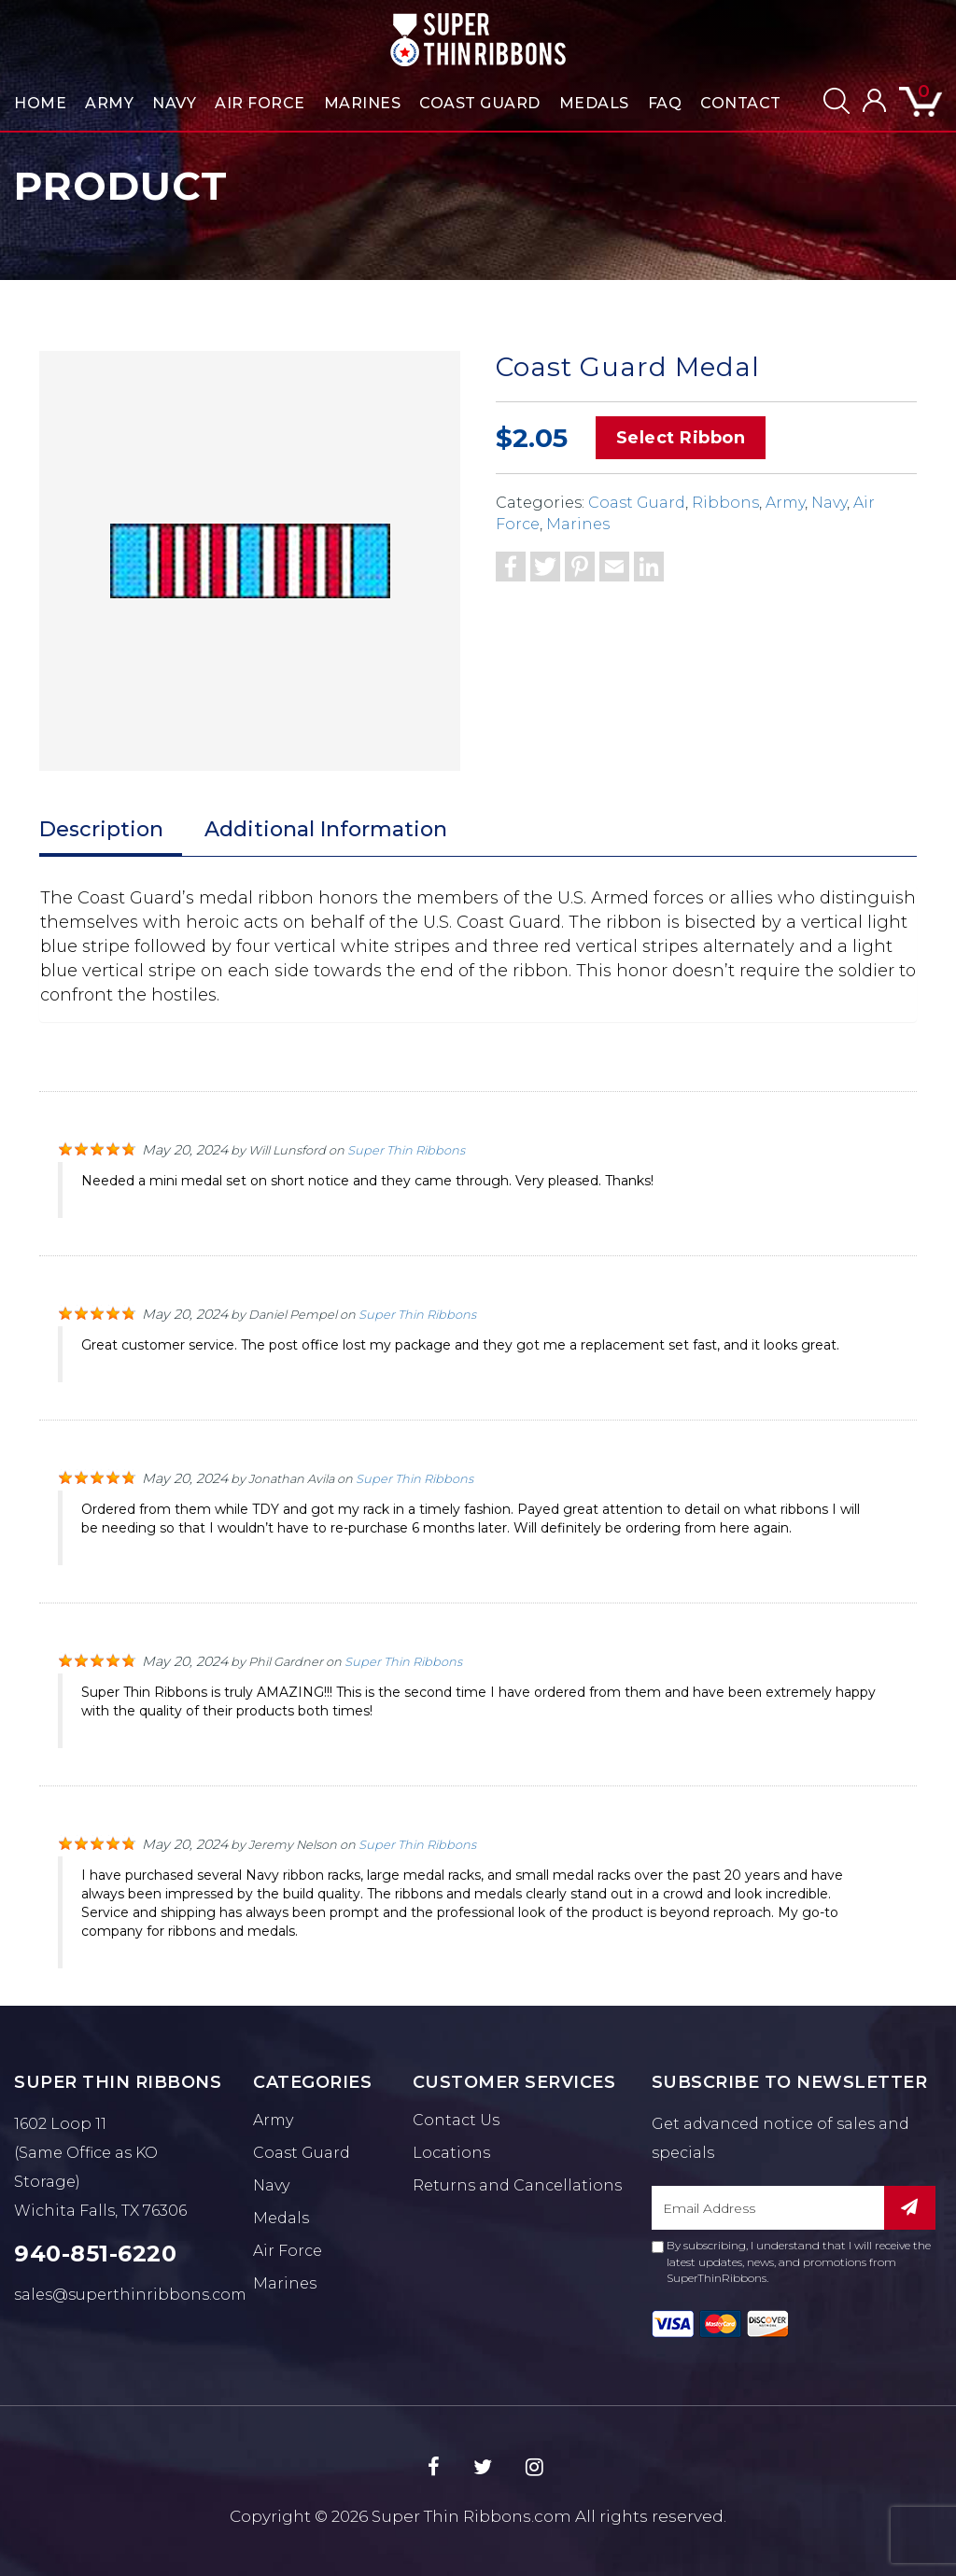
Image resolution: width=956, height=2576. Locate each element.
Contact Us (456, 2120)
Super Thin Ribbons (406, 1150)
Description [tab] (101, 829)
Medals (594, 103)
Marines (362, 103)
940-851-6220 (95, 2253)
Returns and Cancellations (517, 2185)
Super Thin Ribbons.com (471, 2516)
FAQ (665, 103)
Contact (740, 103)
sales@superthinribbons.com (130, 2294)
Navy (174, 103)
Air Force (260, 103)
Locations (451, 2153)
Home (40, 103)
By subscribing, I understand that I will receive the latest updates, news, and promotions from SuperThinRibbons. (791, 2261)
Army (109, 103)
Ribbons (725, 502)
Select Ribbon (681, 437)
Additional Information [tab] (325, 829)
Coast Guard (480, 103)
